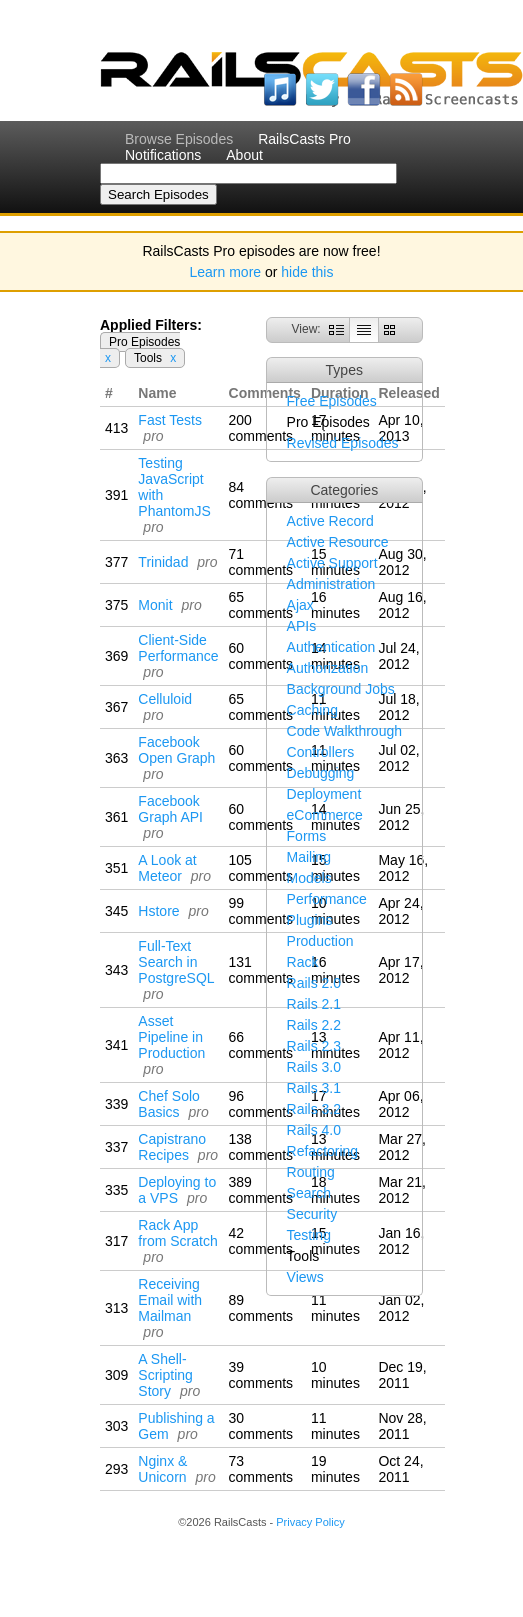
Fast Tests (170, 420)
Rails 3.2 (314, 1109)
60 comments (261, 656)
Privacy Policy (310, 1522)
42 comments (261, 1241)
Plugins (310, 920)
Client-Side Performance (178, 648)
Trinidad (163, 562)
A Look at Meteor (167, 868)
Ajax (300, 605)
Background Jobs (341, 689)
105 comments (261, 868)
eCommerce (325, 815)
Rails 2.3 (314, 1046)
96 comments (261, 1104)
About (244, 155)
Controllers (321, 752)
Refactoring (323, 1151)
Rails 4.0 (314, 1130)
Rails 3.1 (314, 1088)
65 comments (261, 605)
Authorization (328, 668)
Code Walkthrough (344, 731)
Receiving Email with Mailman (170, 1300)
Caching (312, 710)
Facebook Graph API (170, 809)
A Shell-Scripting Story (165, 1375)
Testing (309, 1235)
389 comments (261, 1190)
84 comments (261, 495)
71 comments (261, 562)
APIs (302, 626)
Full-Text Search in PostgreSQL (176, 962)
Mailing (309, 857)
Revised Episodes (343, 443)
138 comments (261, 1147)
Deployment (324, 794)
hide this (307, 272)
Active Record (330, 521)
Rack (303, 962)
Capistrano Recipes (172, 1147)
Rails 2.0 (314, 983)
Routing (311, 1172)
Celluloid (165, 699)
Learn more (226, 272)
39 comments (261, 1375)
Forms (307, 836)
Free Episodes (332, 401)
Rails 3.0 (314, 1067)
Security (312, 1214)
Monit (155, 605)
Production (320, 941)
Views (305, 1277)
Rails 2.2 (314, 1025)
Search (309, 1193)
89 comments (261, 1308)
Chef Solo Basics (168, 1104)
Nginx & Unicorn (162, 1469)
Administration (331, 584)
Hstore (158, 911)
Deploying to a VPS (177, 1190)
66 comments (261, 1045)
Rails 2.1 (314, 1004)
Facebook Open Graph (176, 750)
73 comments (261, 1469)
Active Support (332, 563)
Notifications (163, 155)
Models (309, 878)
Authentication (331, 647)
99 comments (261, 911)
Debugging (321, 773)
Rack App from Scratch (177, 1233)
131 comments (261, 970)
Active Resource (338, 542)
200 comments (261, 428)
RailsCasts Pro (304, 139)
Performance (327, 899)
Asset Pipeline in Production (171, 1037)
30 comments (261, 1426)
